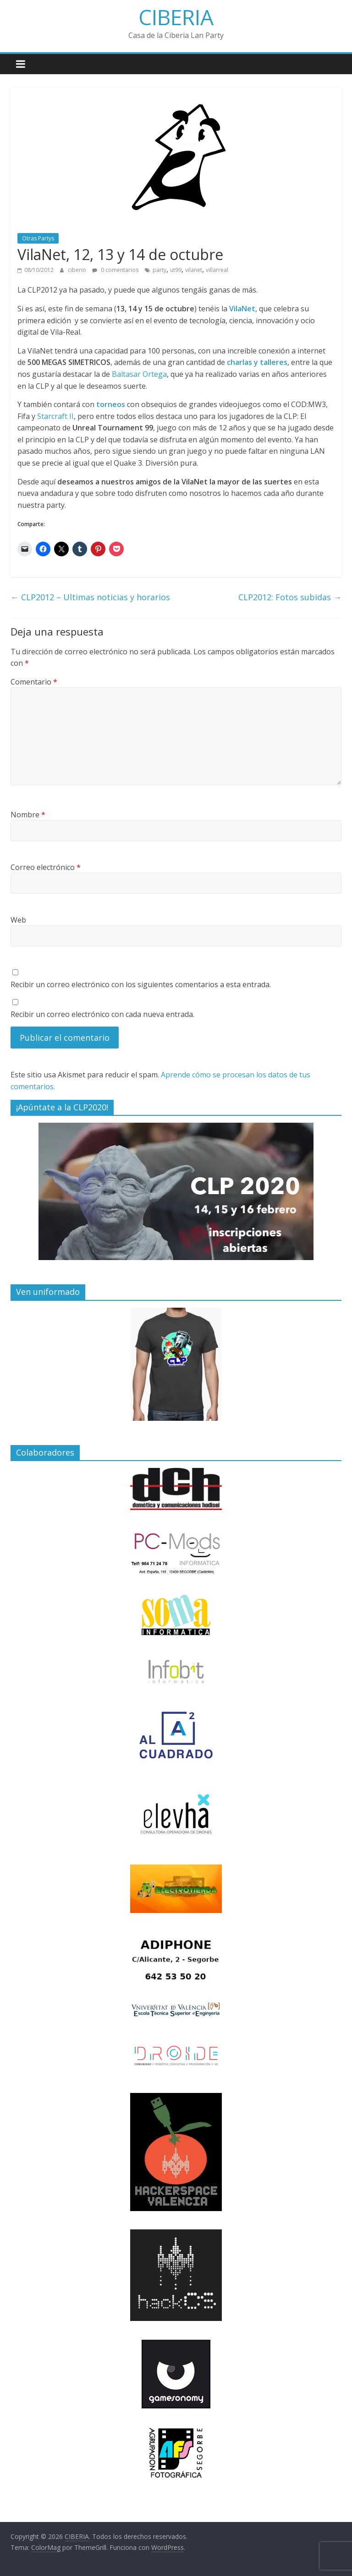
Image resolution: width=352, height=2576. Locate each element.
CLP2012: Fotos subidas (289, 597)
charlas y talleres (257, 362)
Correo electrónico (46, 867)
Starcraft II (55, 416)
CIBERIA (176, 17)
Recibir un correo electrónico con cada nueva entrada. (102, 1014)
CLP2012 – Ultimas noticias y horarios (90, 597)
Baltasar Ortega (139, 374)
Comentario (34, 682)
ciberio (78, 270)
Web (18, 920)
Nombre (28, 815)
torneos (110, 404)
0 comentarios (115, 270)
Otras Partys (38, 238)
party (159, 270)
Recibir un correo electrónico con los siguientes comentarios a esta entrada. (141, 984)
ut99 (176, 270)
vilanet (193, 270)
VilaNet (242, 309)
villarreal (217, 270)
